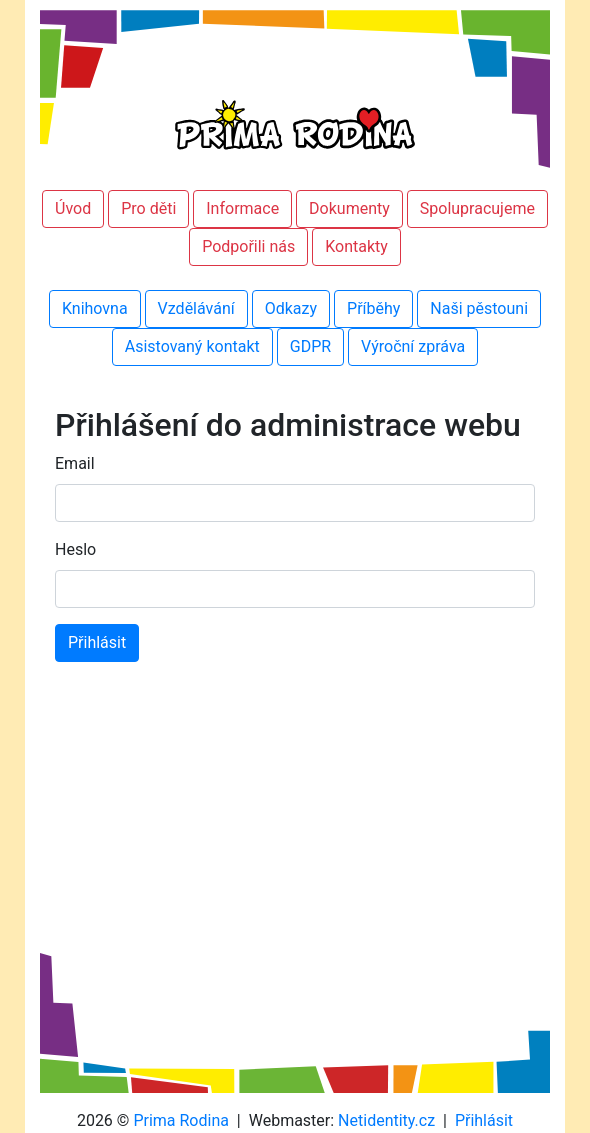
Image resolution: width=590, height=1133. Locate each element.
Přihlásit (484, 1120)
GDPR (310, 346)
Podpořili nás (248, 246)
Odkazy (291, 308)
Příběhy (373, 308)
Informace (242, 208)
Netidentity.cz (386, 1120)
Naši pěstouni (479, 308)
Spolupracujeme (477, 208)
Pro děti (148, 208)
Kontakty (356, 246)
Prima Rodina (181, 1120)
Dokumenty (349, 208)
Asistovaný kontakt (192, 346)
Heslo (75, 549)
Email (75, 463)
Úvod (73, 208)
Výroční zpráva (413, 346)
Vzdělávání (196, 308)
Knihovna (95, 308)
